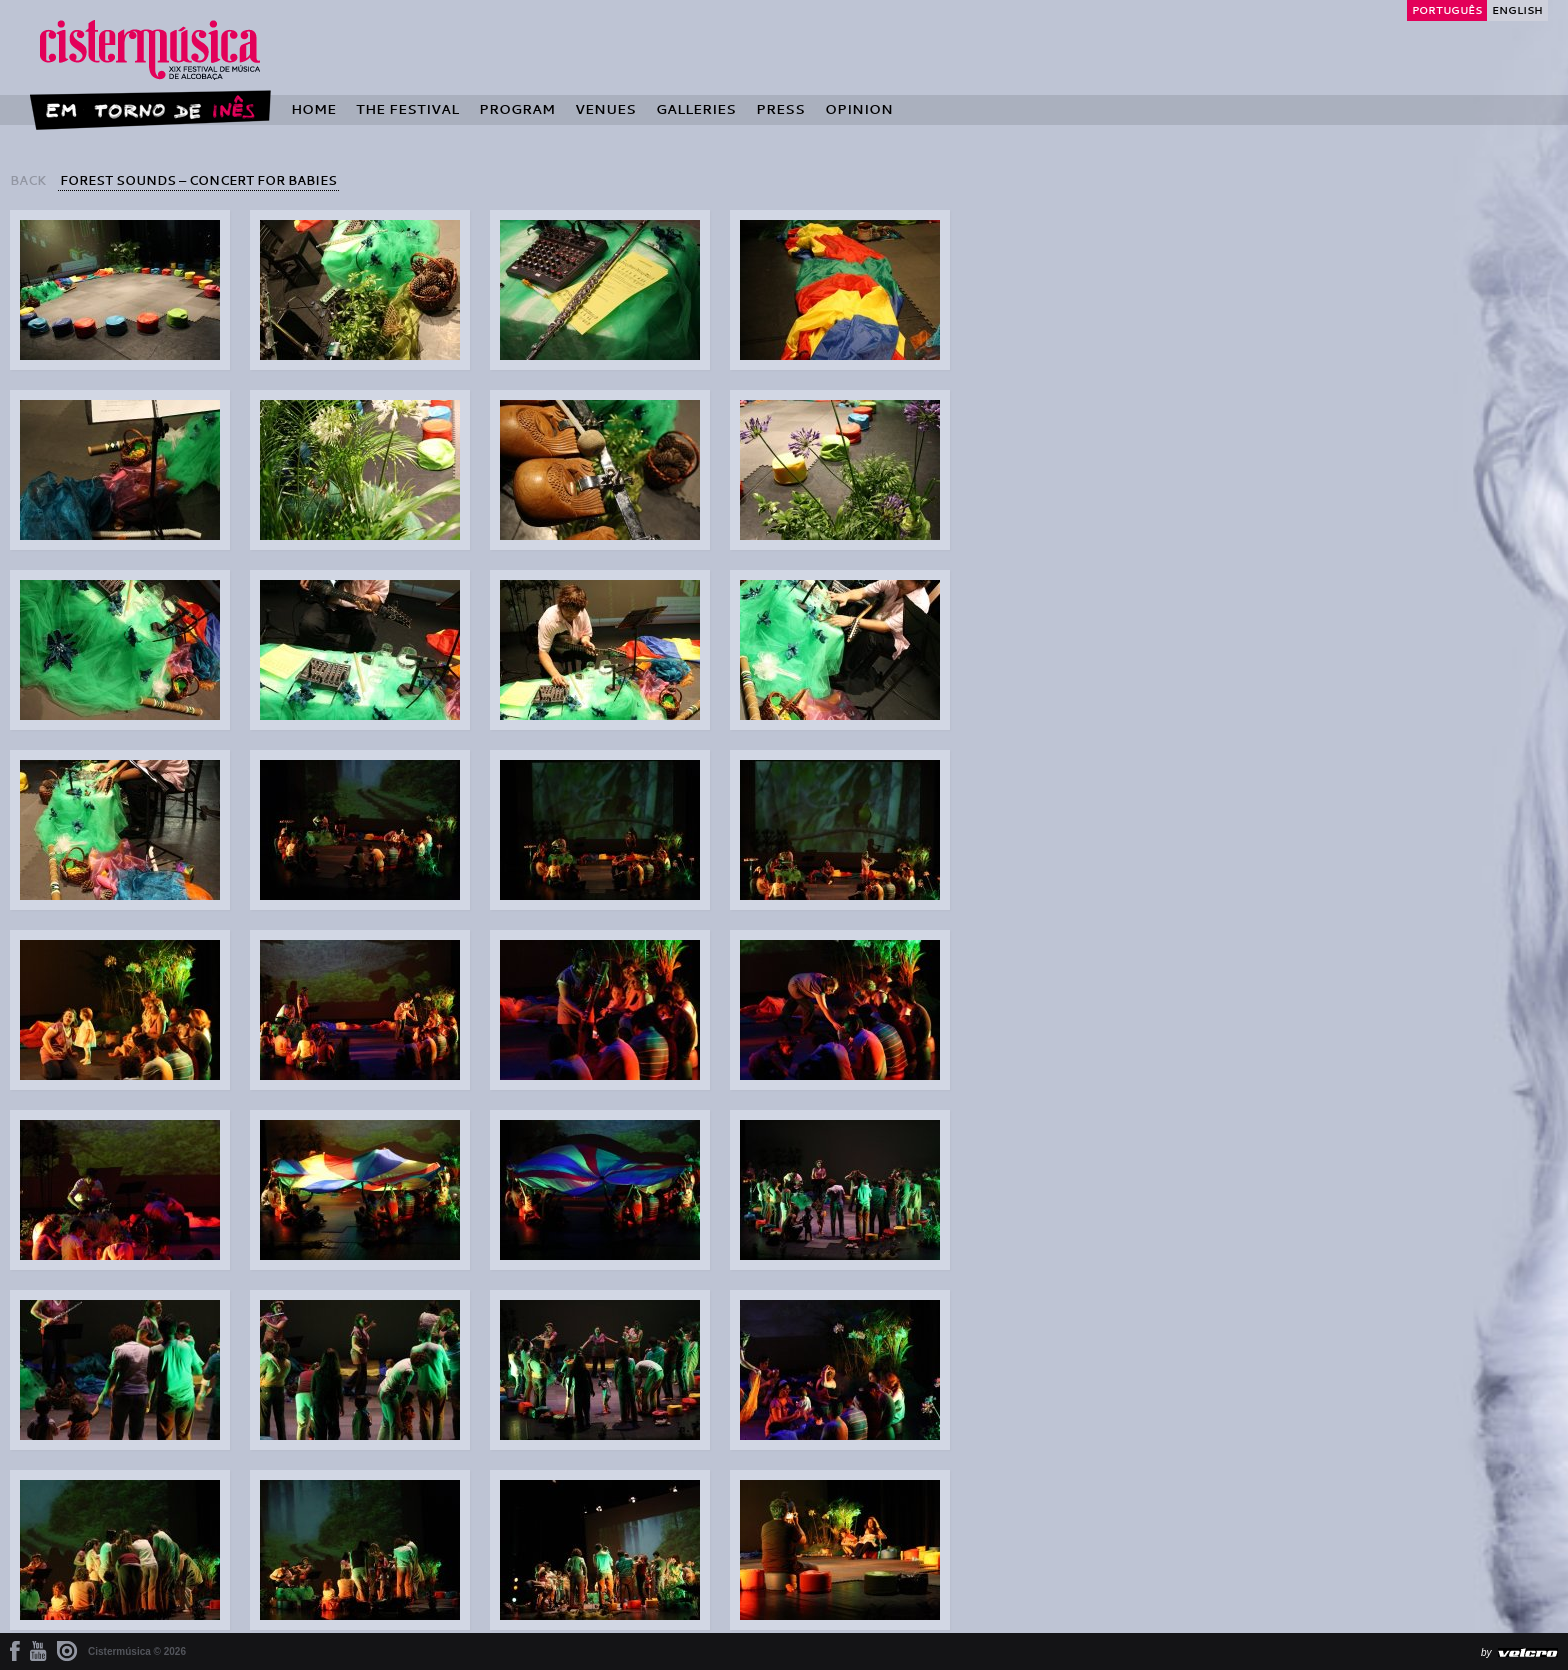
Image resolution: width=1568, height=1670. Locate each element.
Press (780, 109)
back (28, 180)
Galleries (696, 109)
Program (517, 109)
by (1486, 1652)
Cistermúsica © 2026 (137, 1651)
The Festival (407, 109)
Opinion (859, 109)
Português (1447, 10)
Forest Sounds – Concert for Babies (198, 180)
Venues (605, 109)
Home (313, 109)
